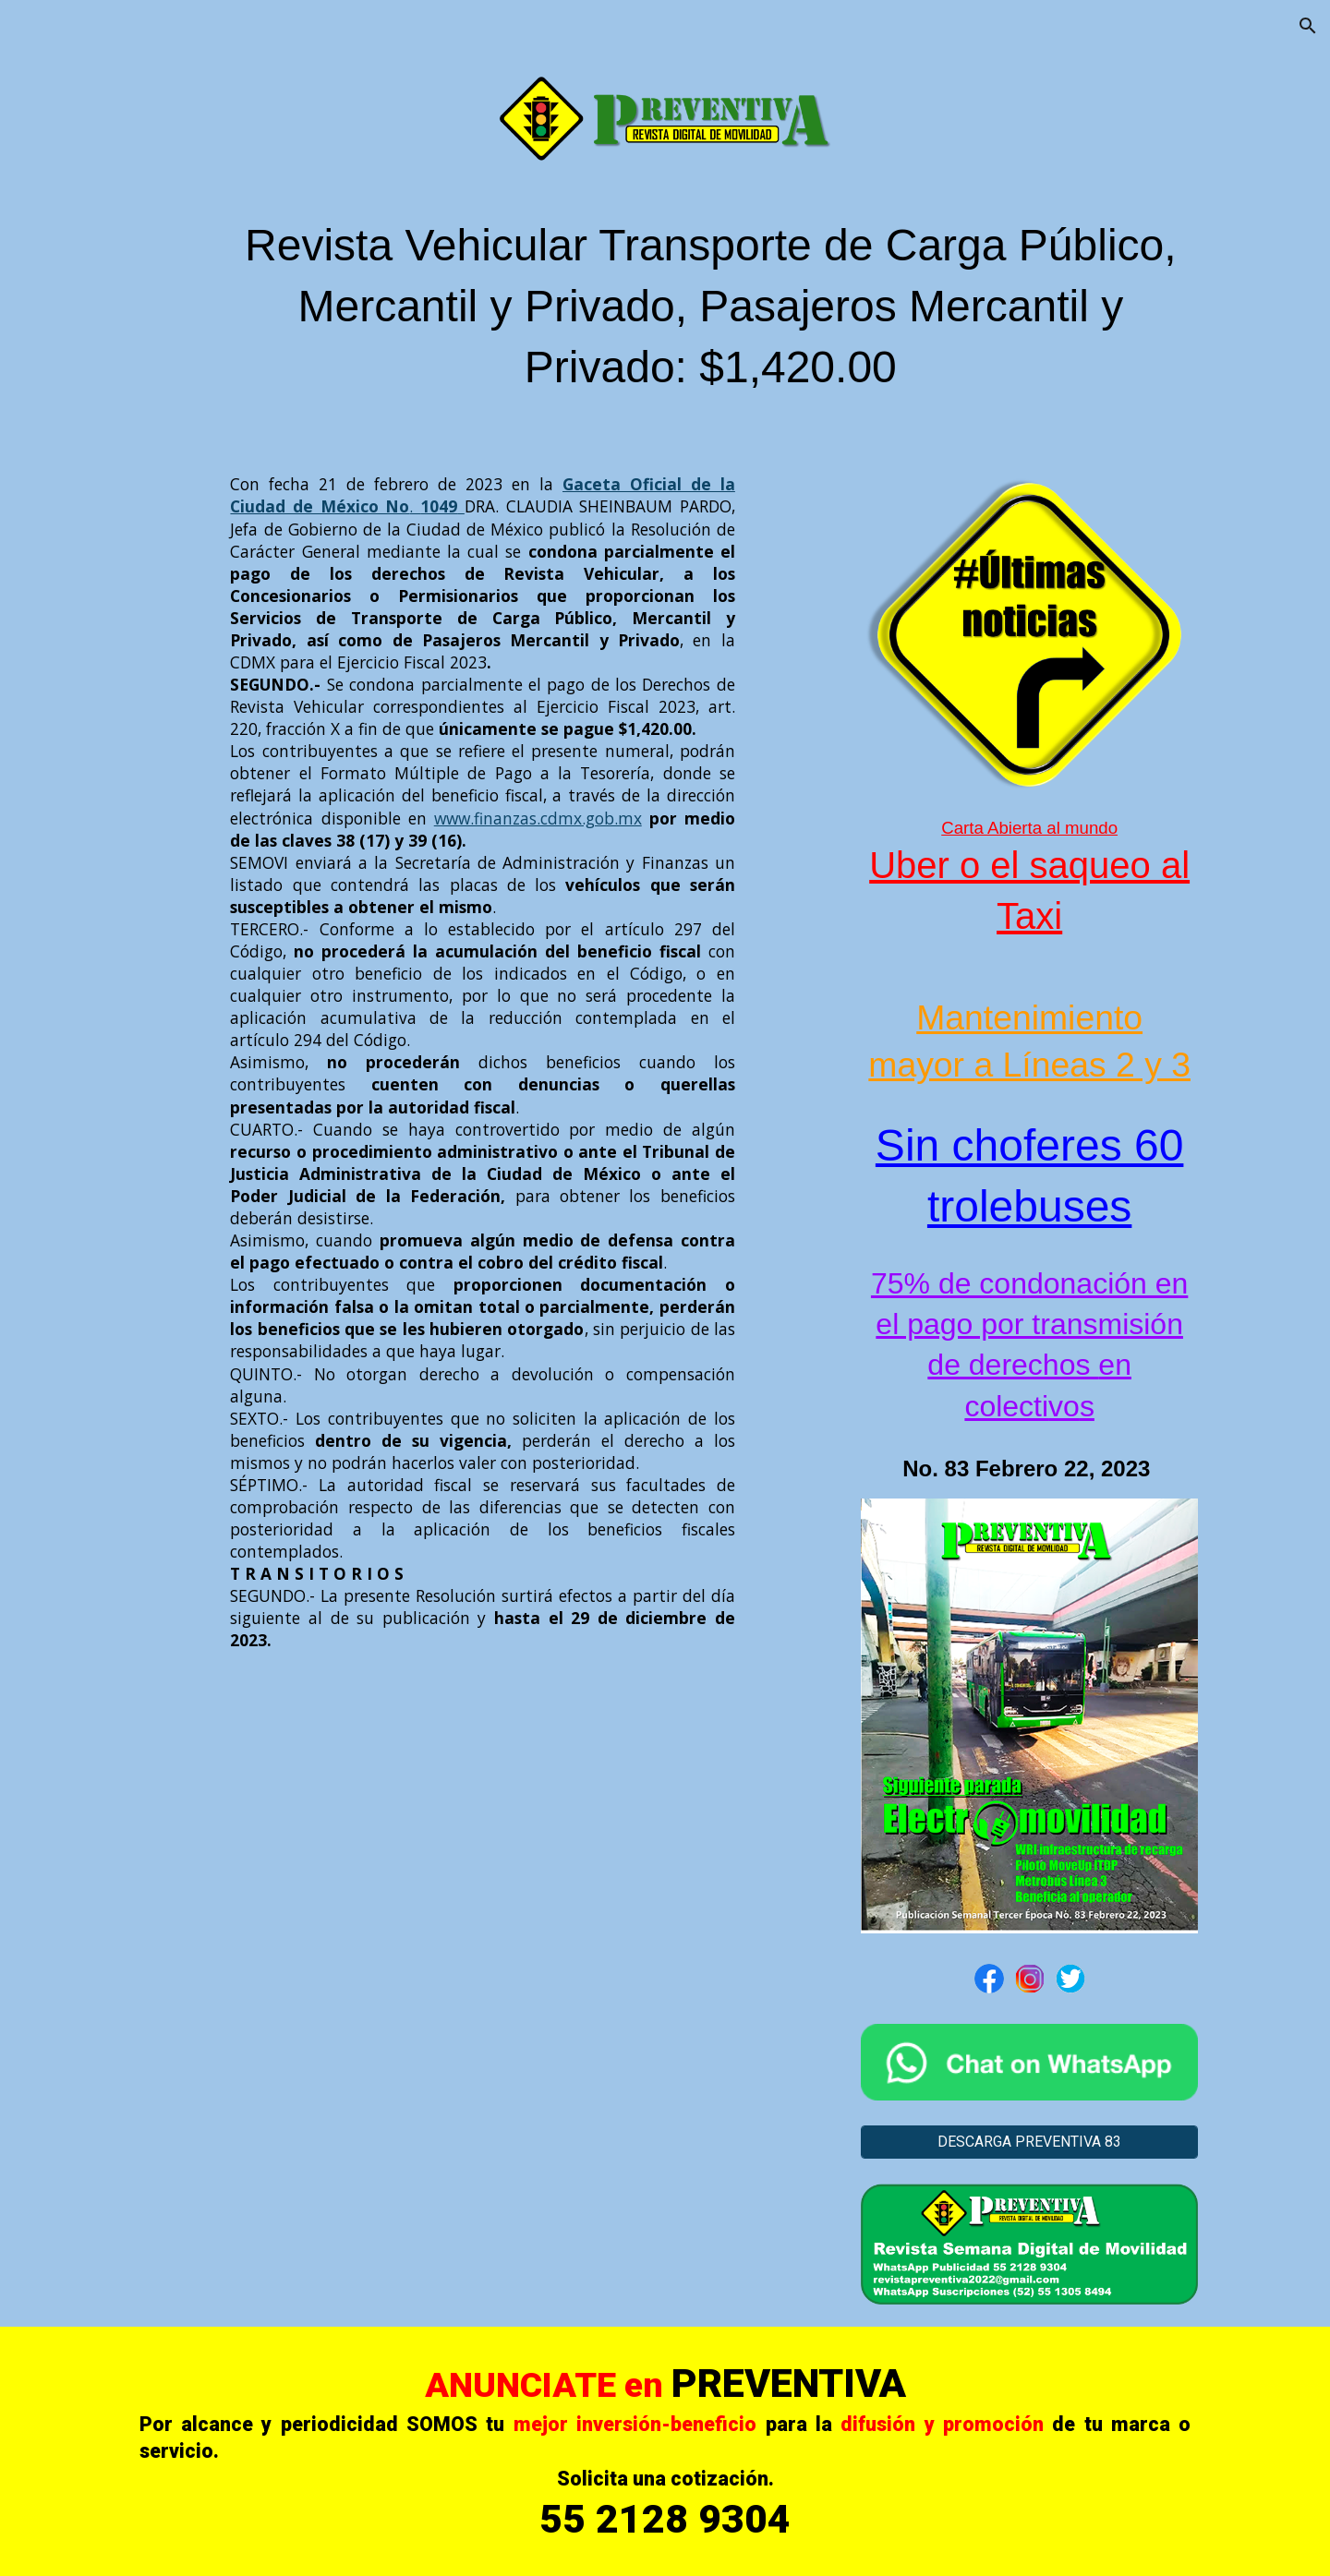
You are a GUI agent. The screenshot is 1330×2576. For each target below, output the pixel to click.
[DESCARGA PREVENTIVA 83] (1029, 2141)
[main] (710, 315)
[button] (1308, 26)
